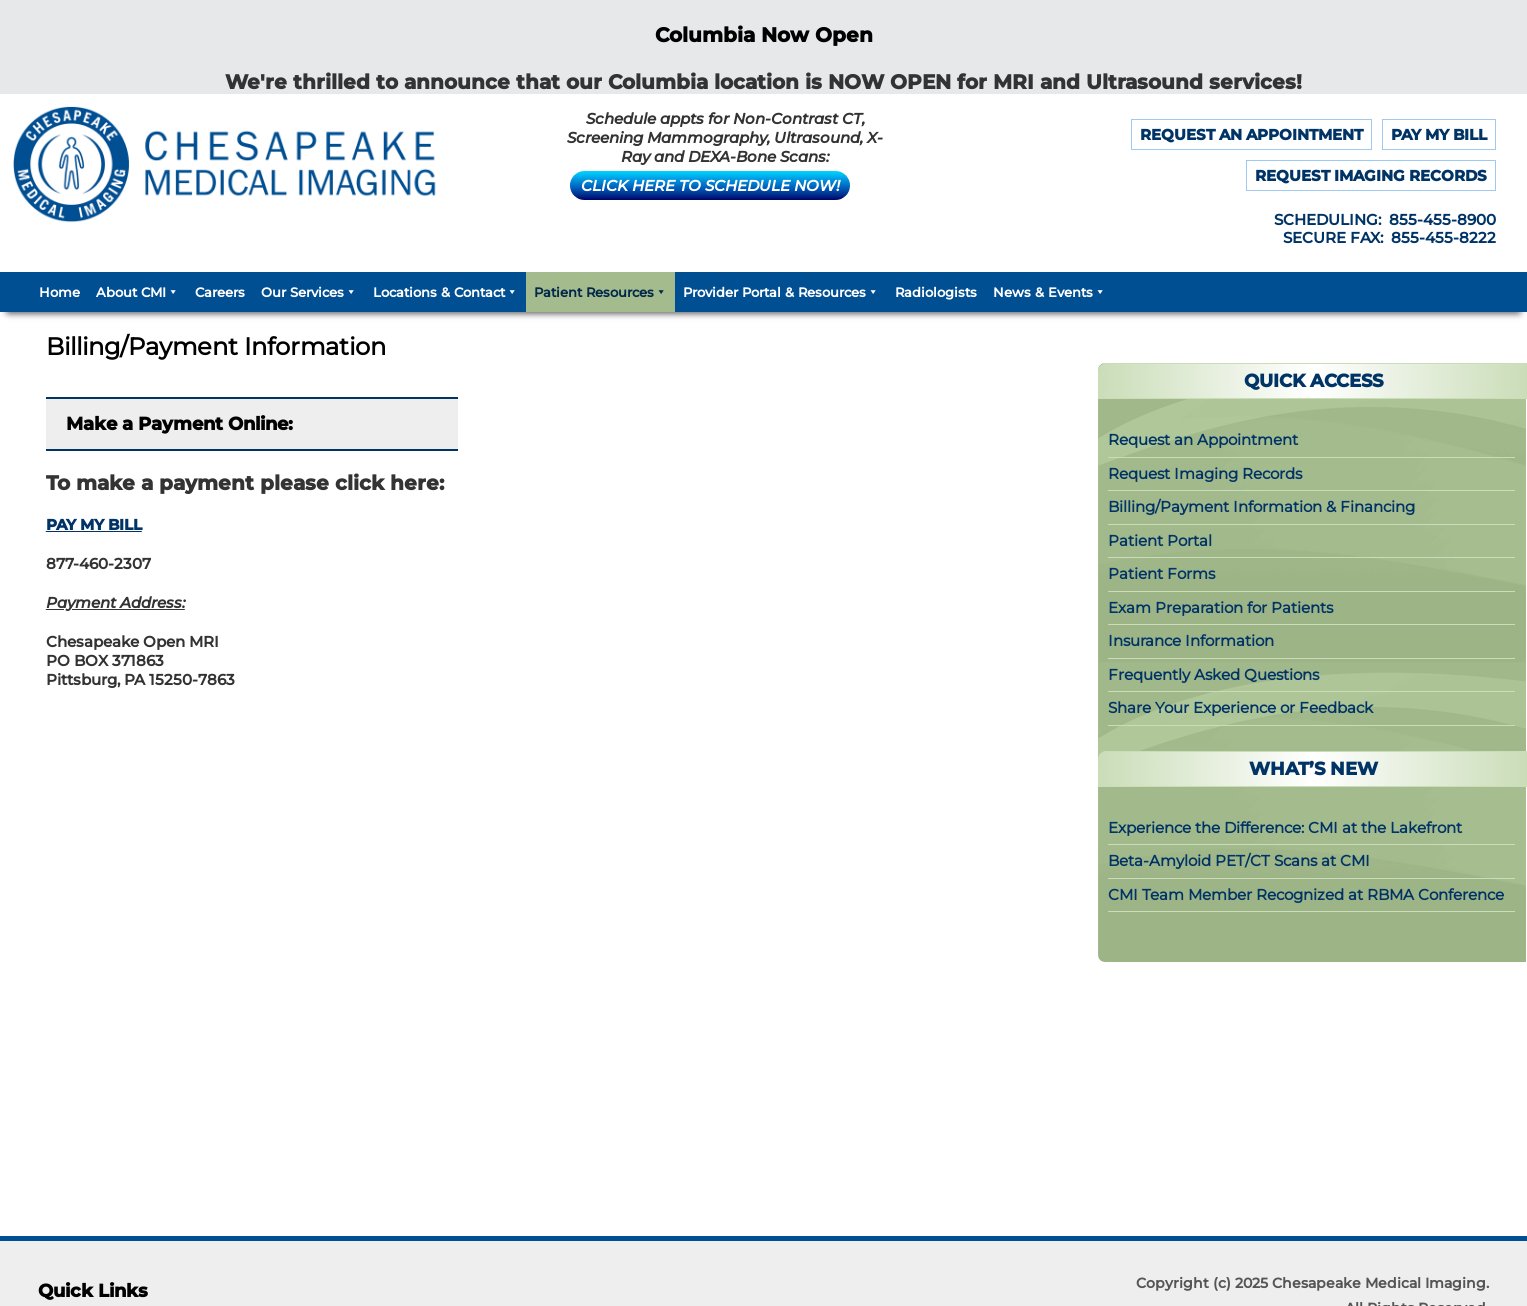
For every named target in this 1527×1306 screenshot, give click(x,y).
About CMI (137, 292)
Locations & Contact (445, 292)
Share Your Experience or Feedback (1240, 707)
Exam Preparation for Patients (1220, 607)
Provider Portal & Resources (781, 292)
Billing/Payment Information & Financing (1261, 506)
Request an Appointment (1203, 439)
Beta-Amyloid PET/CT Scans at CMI (1239, 860)
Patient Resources (600, 292)
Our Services (309, 292)
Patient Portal (1160, 540)
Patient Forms (1161, 573)
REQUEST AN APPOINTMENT (1251, 134)
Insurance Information (1191, 640)
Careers (220, 292)
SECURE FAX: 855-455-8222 (1389, 237)
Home (59, 292)
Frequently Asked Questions (1213, 674)
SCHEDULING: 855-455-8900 (1385, 219)
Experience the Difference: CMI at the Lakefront (1285, 827)
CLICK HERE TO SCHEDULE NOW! (710, 185)
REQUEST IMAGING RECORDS (1371, 175)
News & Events (1049, 292)
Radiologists (936, 292)
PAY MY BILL (1439, 134)
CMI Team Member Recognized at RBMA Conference (1306, 894)
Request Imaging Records (1205, 473)
